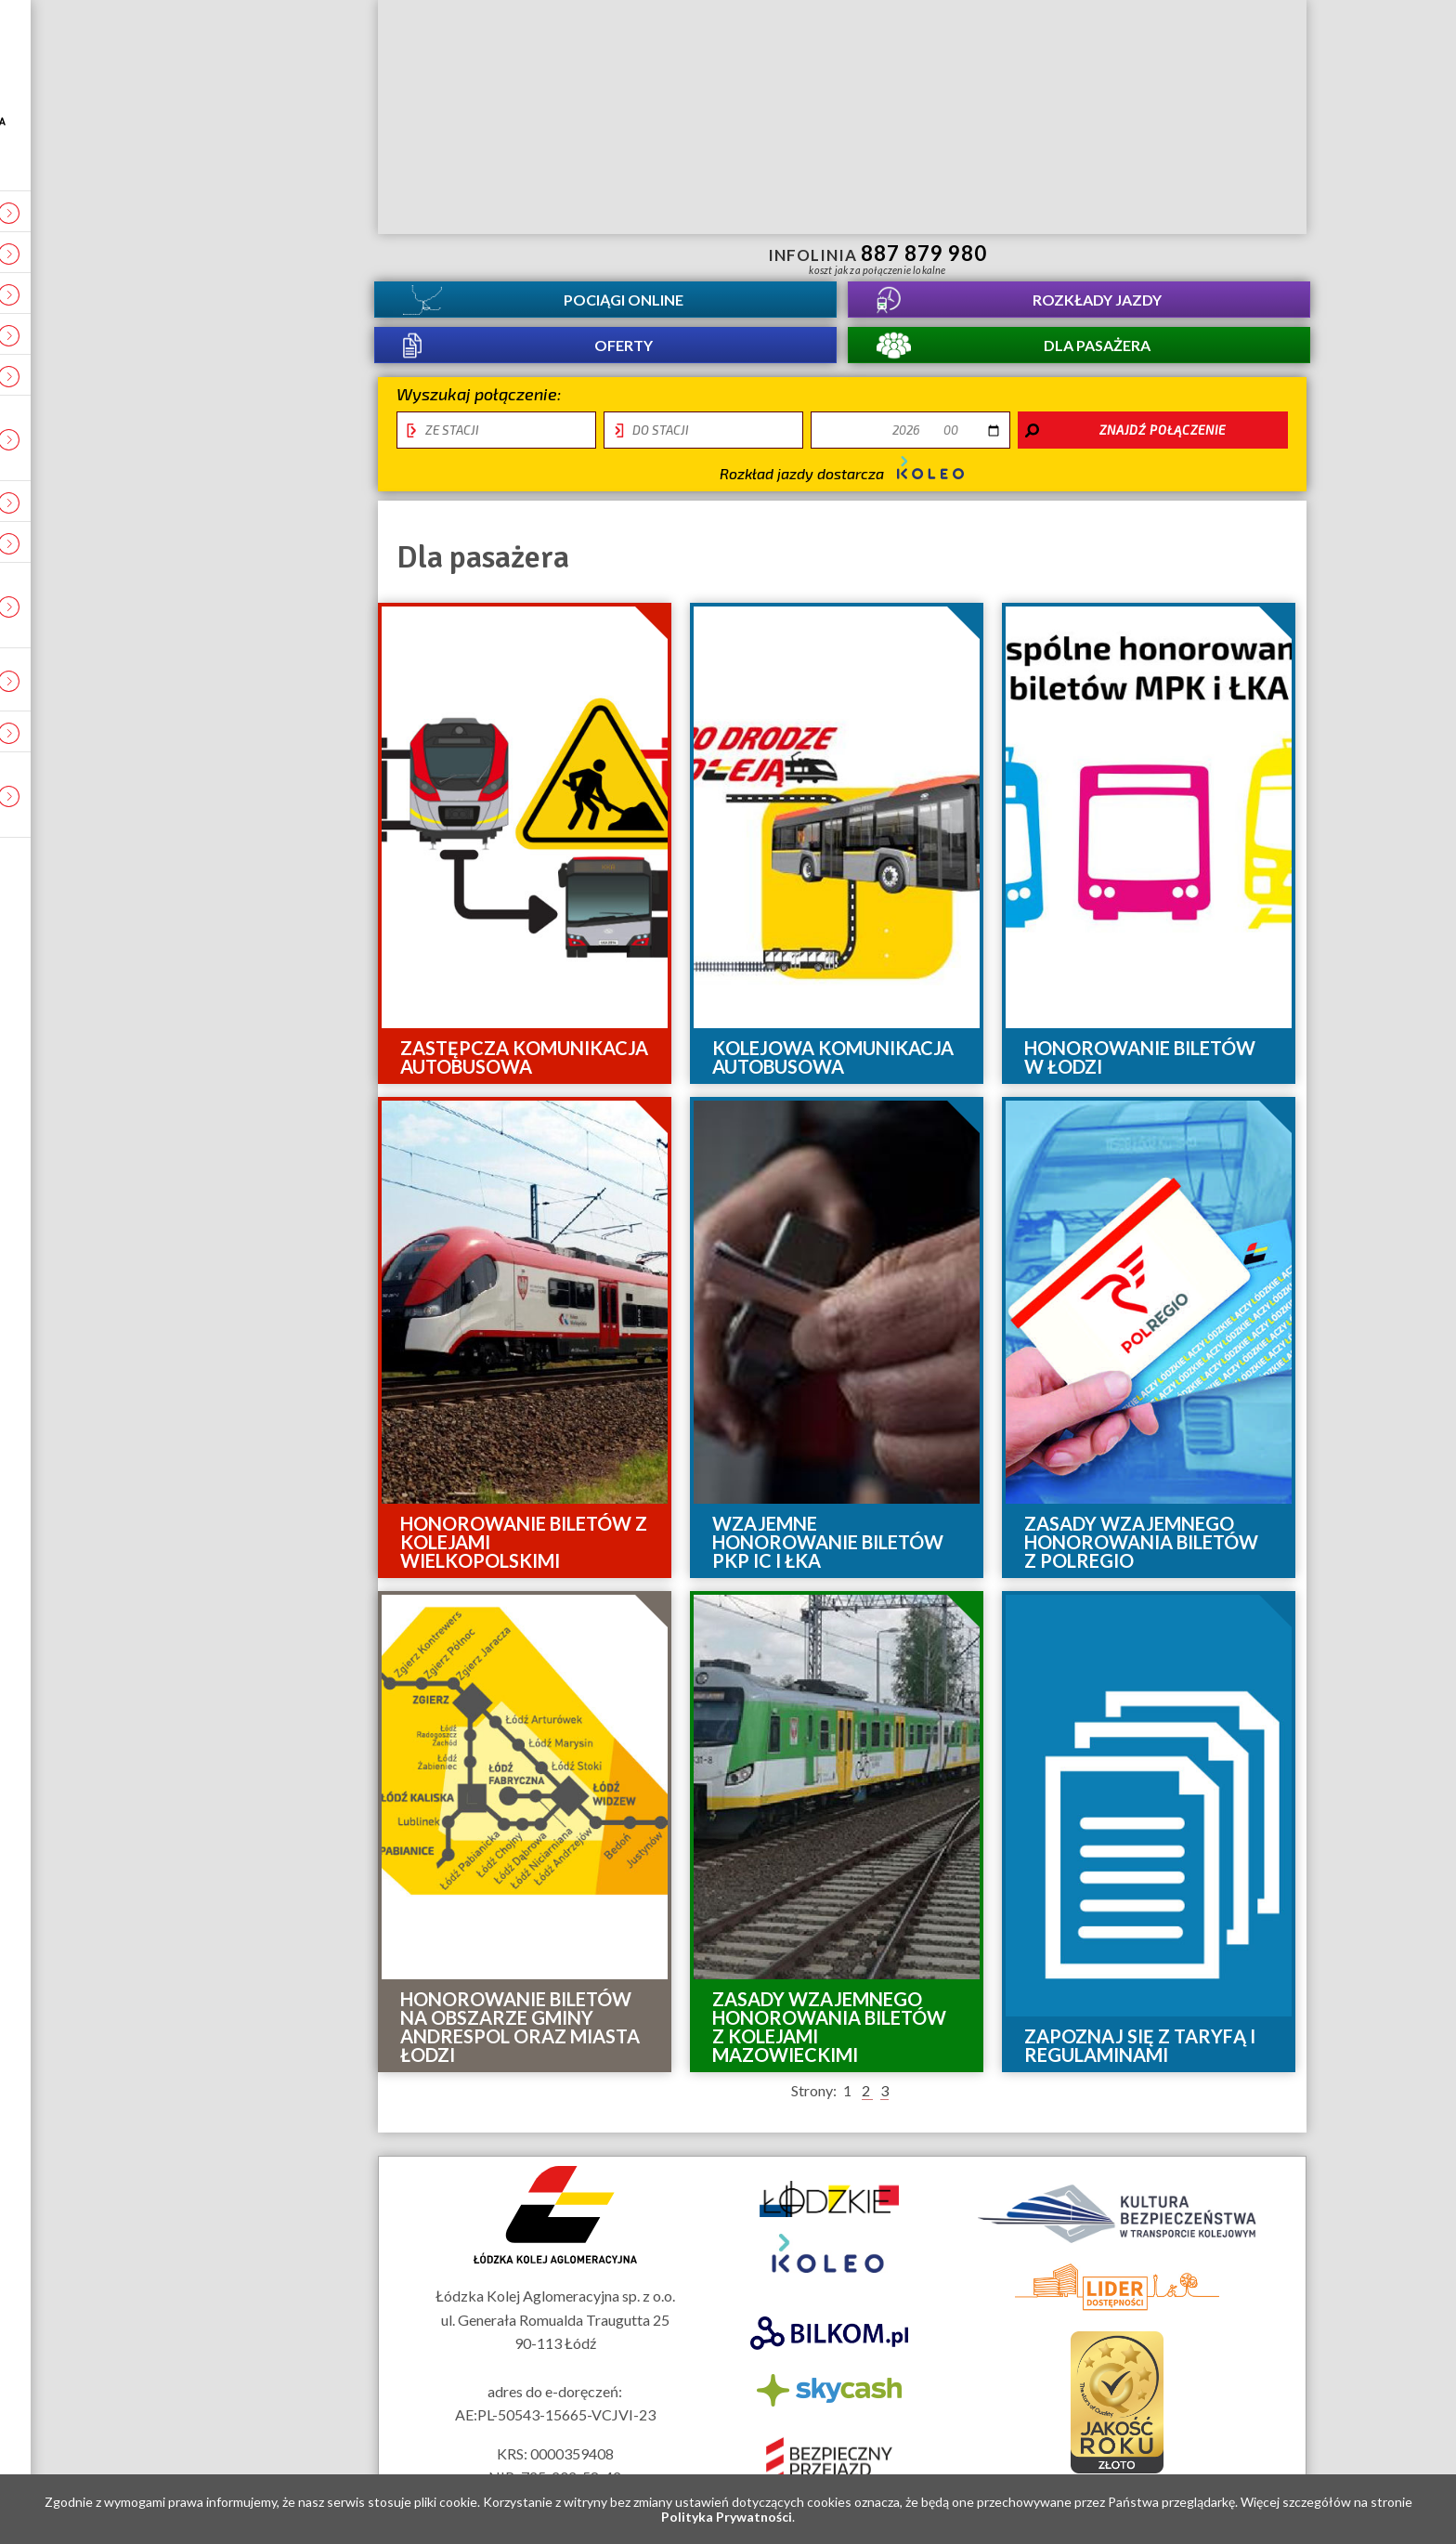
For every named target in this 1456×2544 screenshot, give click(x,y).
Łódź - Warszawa (239, 502)
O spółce (202, 294)
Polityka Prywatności (726, 2516)
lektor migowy (520, 257)
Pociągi (623, 309)
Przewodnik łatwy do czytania (553, 257)
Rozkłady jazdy (1097, 309)
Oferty (623, 374)
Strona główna (255, 76)
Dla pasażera (1097, 374)
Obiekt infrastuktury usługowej (231, 606)
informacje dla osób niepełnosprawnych (486, 257)
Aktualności (221, 212)
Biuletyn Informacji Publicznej (1248, 259)
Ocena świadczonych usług (231, 439)
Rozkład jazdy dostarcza (842, 508)
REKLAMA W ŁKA (230, 543)
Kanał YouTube (1200, 257)
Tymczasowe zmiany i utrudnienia (222, 795)
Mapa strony (555, 2044)
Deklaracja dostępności (222, 680)
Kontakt (203, 335)
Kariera (199, 253)
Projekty (205, 376)
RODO (188, 733)
